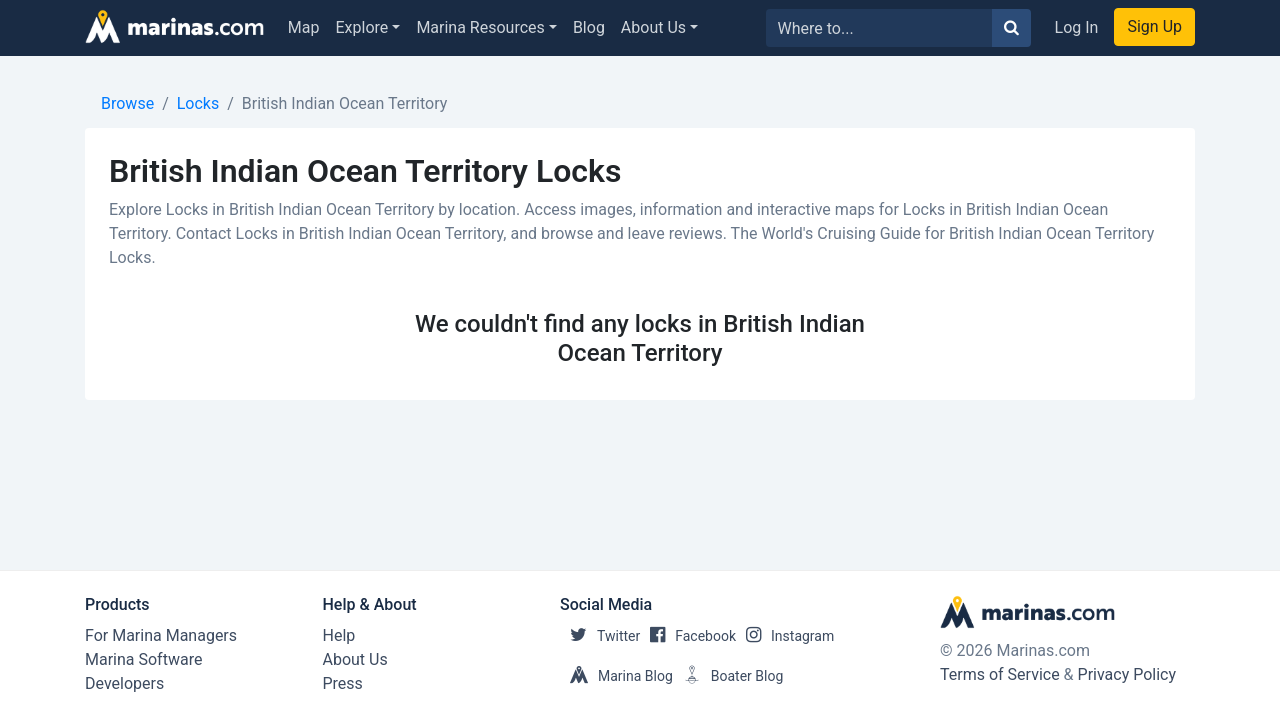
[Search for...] (879, 28)
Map (304, 27)
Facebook (688, 636)
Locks (198, 103)
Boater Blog (728, 676)
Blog (589, 27)
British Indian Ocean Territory (344, 103)
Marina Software (143, 659)
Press (343, 683)
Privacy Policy (1127, 674)
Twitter (600, 636)
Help (339, 635)
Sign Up (1154, 26)
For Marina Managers (161, 635)
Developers (124, 683)
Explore (362, 27)
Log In (1077, 27)
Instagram (785, 636)
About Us (653, 27)
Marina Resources (480, 27)
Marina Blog (616, 676)
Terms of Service (1000, 674)
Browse (127, 103)
